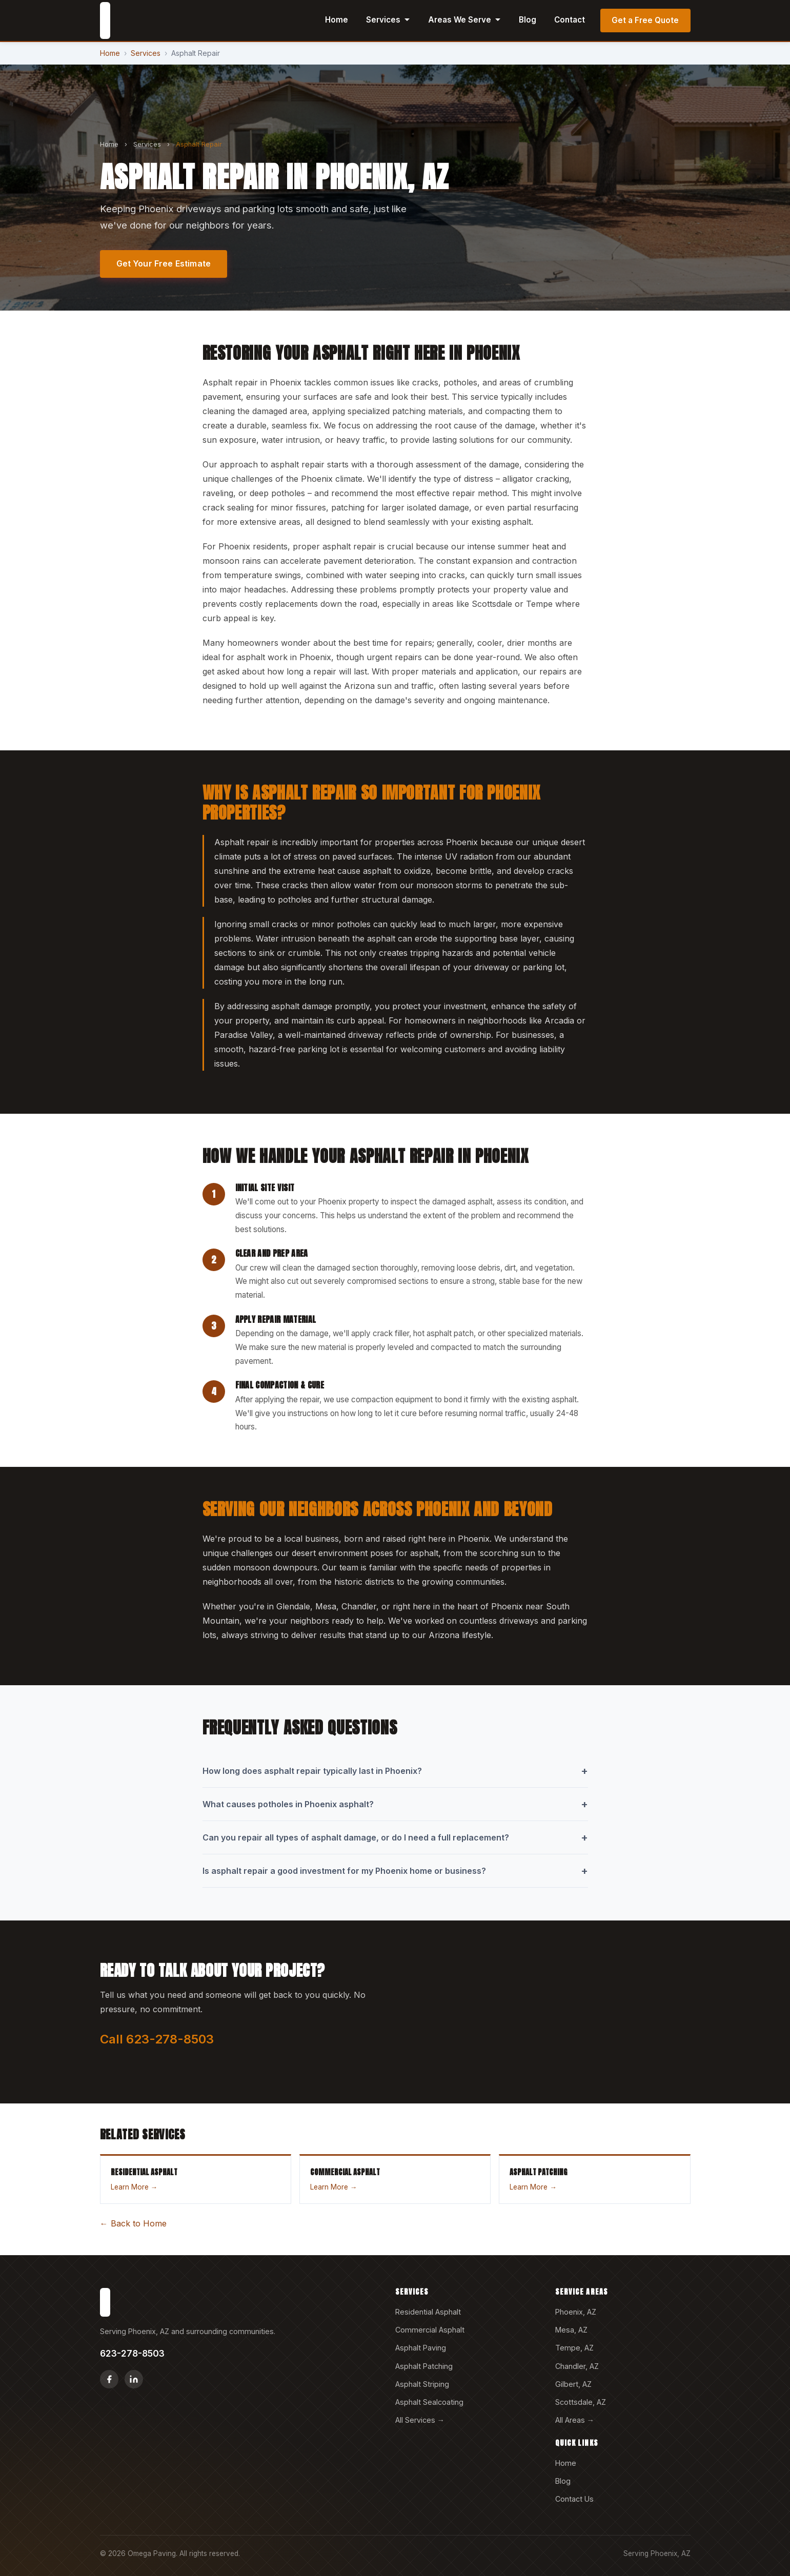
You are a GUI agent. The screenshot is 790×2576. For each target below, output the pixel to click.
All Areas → (574, 2420)
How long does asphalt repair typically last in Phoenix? (395, 1771)
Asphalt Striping (422, 2384)
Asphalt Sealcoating (429, 2402)
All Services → (419, 2420)
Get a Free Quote (645, 20)
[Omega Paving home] (105, 20)
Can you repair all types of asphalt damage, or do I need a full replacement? (395, 1837)
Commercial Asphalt (429, 2329)
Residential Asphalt (428, 2311)
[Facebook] (109, 2379)
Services (388, 20)
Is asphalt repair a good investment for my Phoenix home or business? (395, 1871)
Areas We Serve (464, 20)
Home (336, 20)
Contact (569, 20)
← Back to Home (133, 2223)
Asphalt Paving (420, 2347)
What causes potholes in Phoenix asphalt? (395, 1804)
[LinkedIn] (134, 2379)
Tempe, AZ (574, 2347)
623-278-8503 (132, 2353)
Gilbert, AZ (573, 2384)
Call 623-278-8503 (157, 2039)
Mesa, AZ (571, 2329)
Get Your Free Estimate (163, 263)
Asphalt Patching (424, 2366)
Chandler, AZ (577, 2366)
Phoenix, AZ (575, 2311)
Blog (527, 20)
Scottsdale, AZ (580, 2402)
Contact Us (574, 2499)
